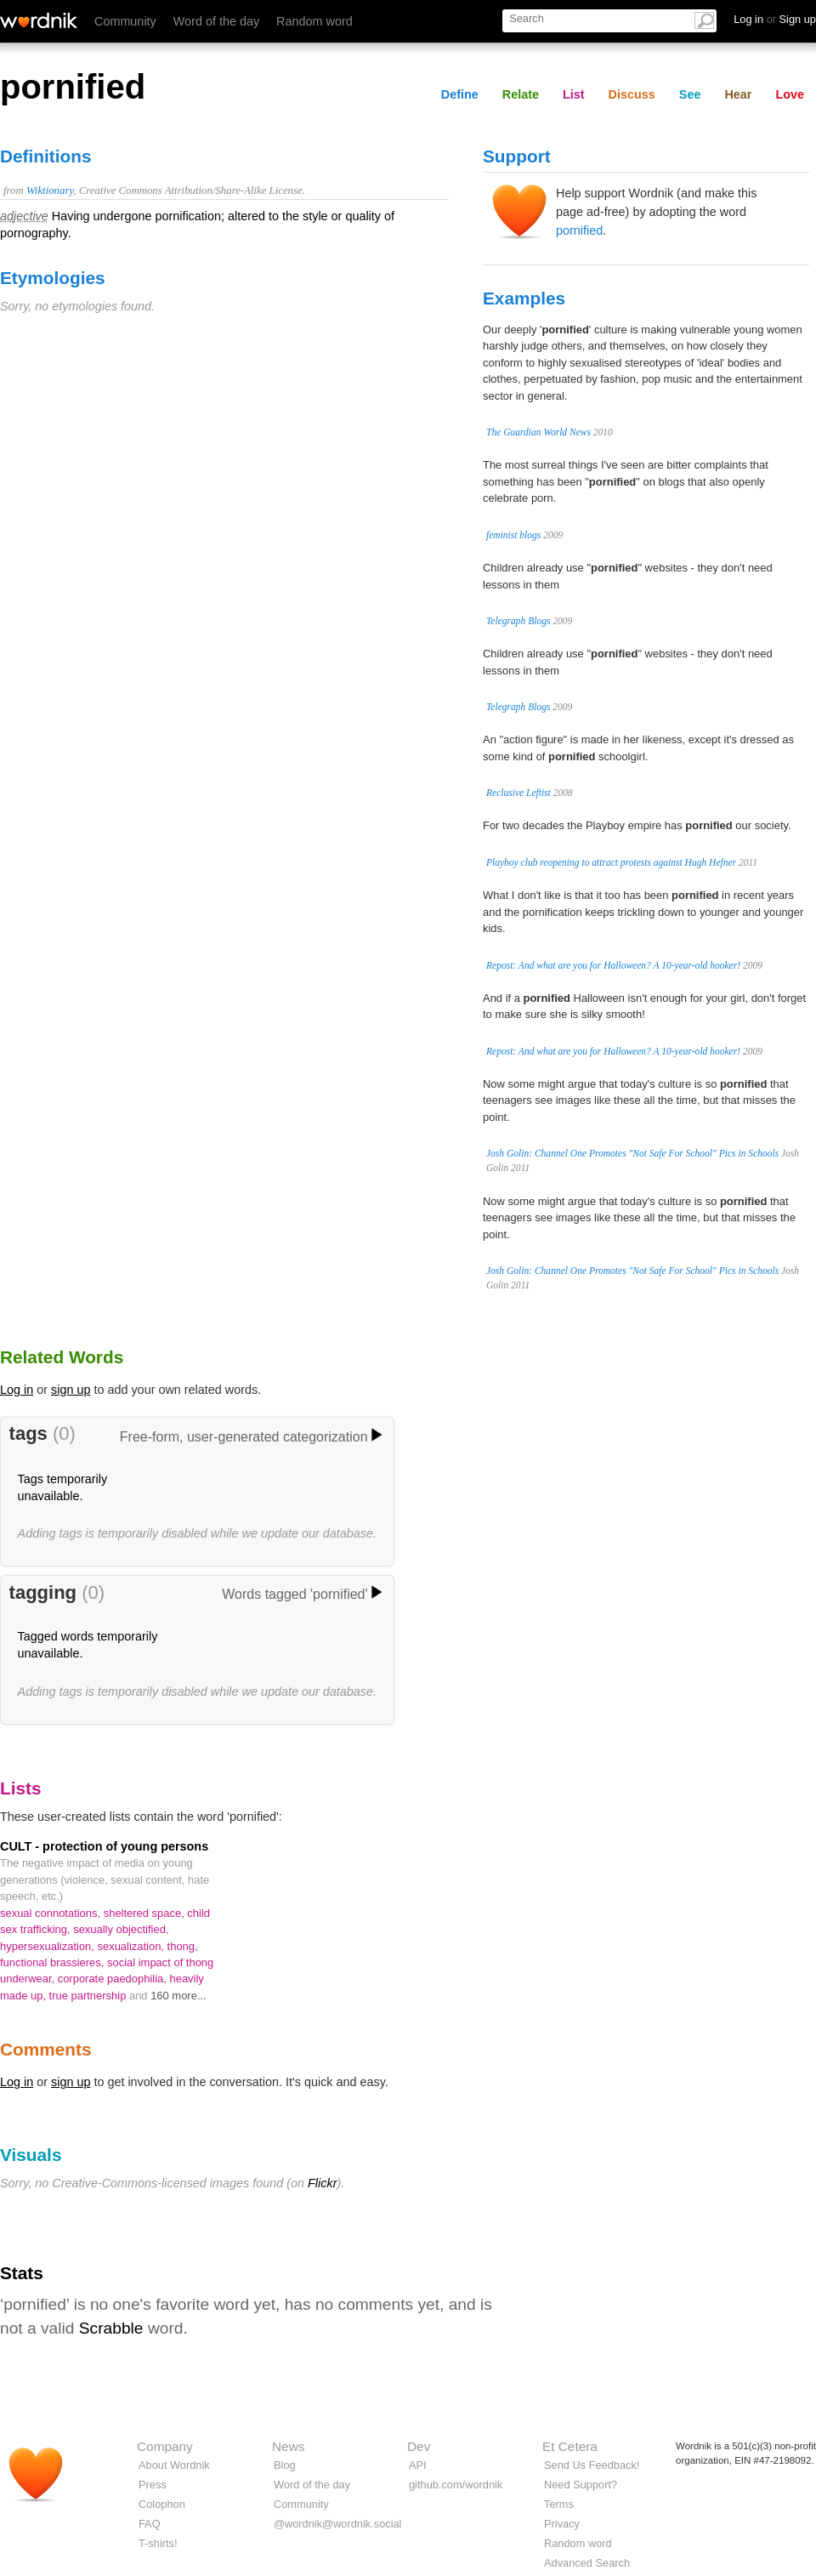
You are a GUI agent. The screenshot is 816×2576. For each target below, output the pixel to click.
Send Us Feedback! (591, 2465)
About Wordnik (174, 2465)
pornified (579, 230)
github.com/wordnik (455, 2484)
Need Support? (580, 2484)
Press (153, 2484)
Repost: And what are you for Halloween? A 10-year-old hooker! (613, 965)
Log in (16, 1389)
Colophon (162, 2504)
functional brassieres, (53, 1962)
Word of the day (216, 21)
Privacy (562, 2523)
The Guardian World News (538, 432)
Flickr (322, 2183)
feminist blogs (513, 535)
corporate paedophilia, (114, 1978)
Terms (559, 2504)
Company (165, 2446)
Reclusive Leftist (518, 793)
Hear (737, 94)
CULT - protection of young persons (104, 1846)
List (574, 94)
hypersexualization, (49, 1946)
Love (789, 94)
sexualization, (132, 1946)
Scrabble (111, 2328)
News (288, 2446)
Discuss (632, 94)
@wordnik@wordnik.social (337, 2523)
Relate (520, 94)
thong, (182, 1946)
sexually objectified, (120, 1929)
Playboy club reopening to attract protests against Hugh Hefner (611, 862)
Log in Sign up (775, 19)
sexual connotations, (52, 1913)
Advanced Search (587, 2562)
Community (125, 21)
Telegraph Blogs (518, 621)
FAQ (150, 2523)
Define (460, 94)
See (690, 94)
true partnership (89, 1995)
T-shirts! (158, 2543)
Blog (285, 2465)
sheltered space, (146, 1913)
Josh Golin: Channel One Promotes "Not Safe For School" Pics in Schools (632, 1153)
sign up (70, 1389)
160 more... (178, 1995)
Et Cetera (570, 2446)
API (418, 2465)
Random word (314, 21)
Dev (418, 2446)
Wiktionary (49, 190)
